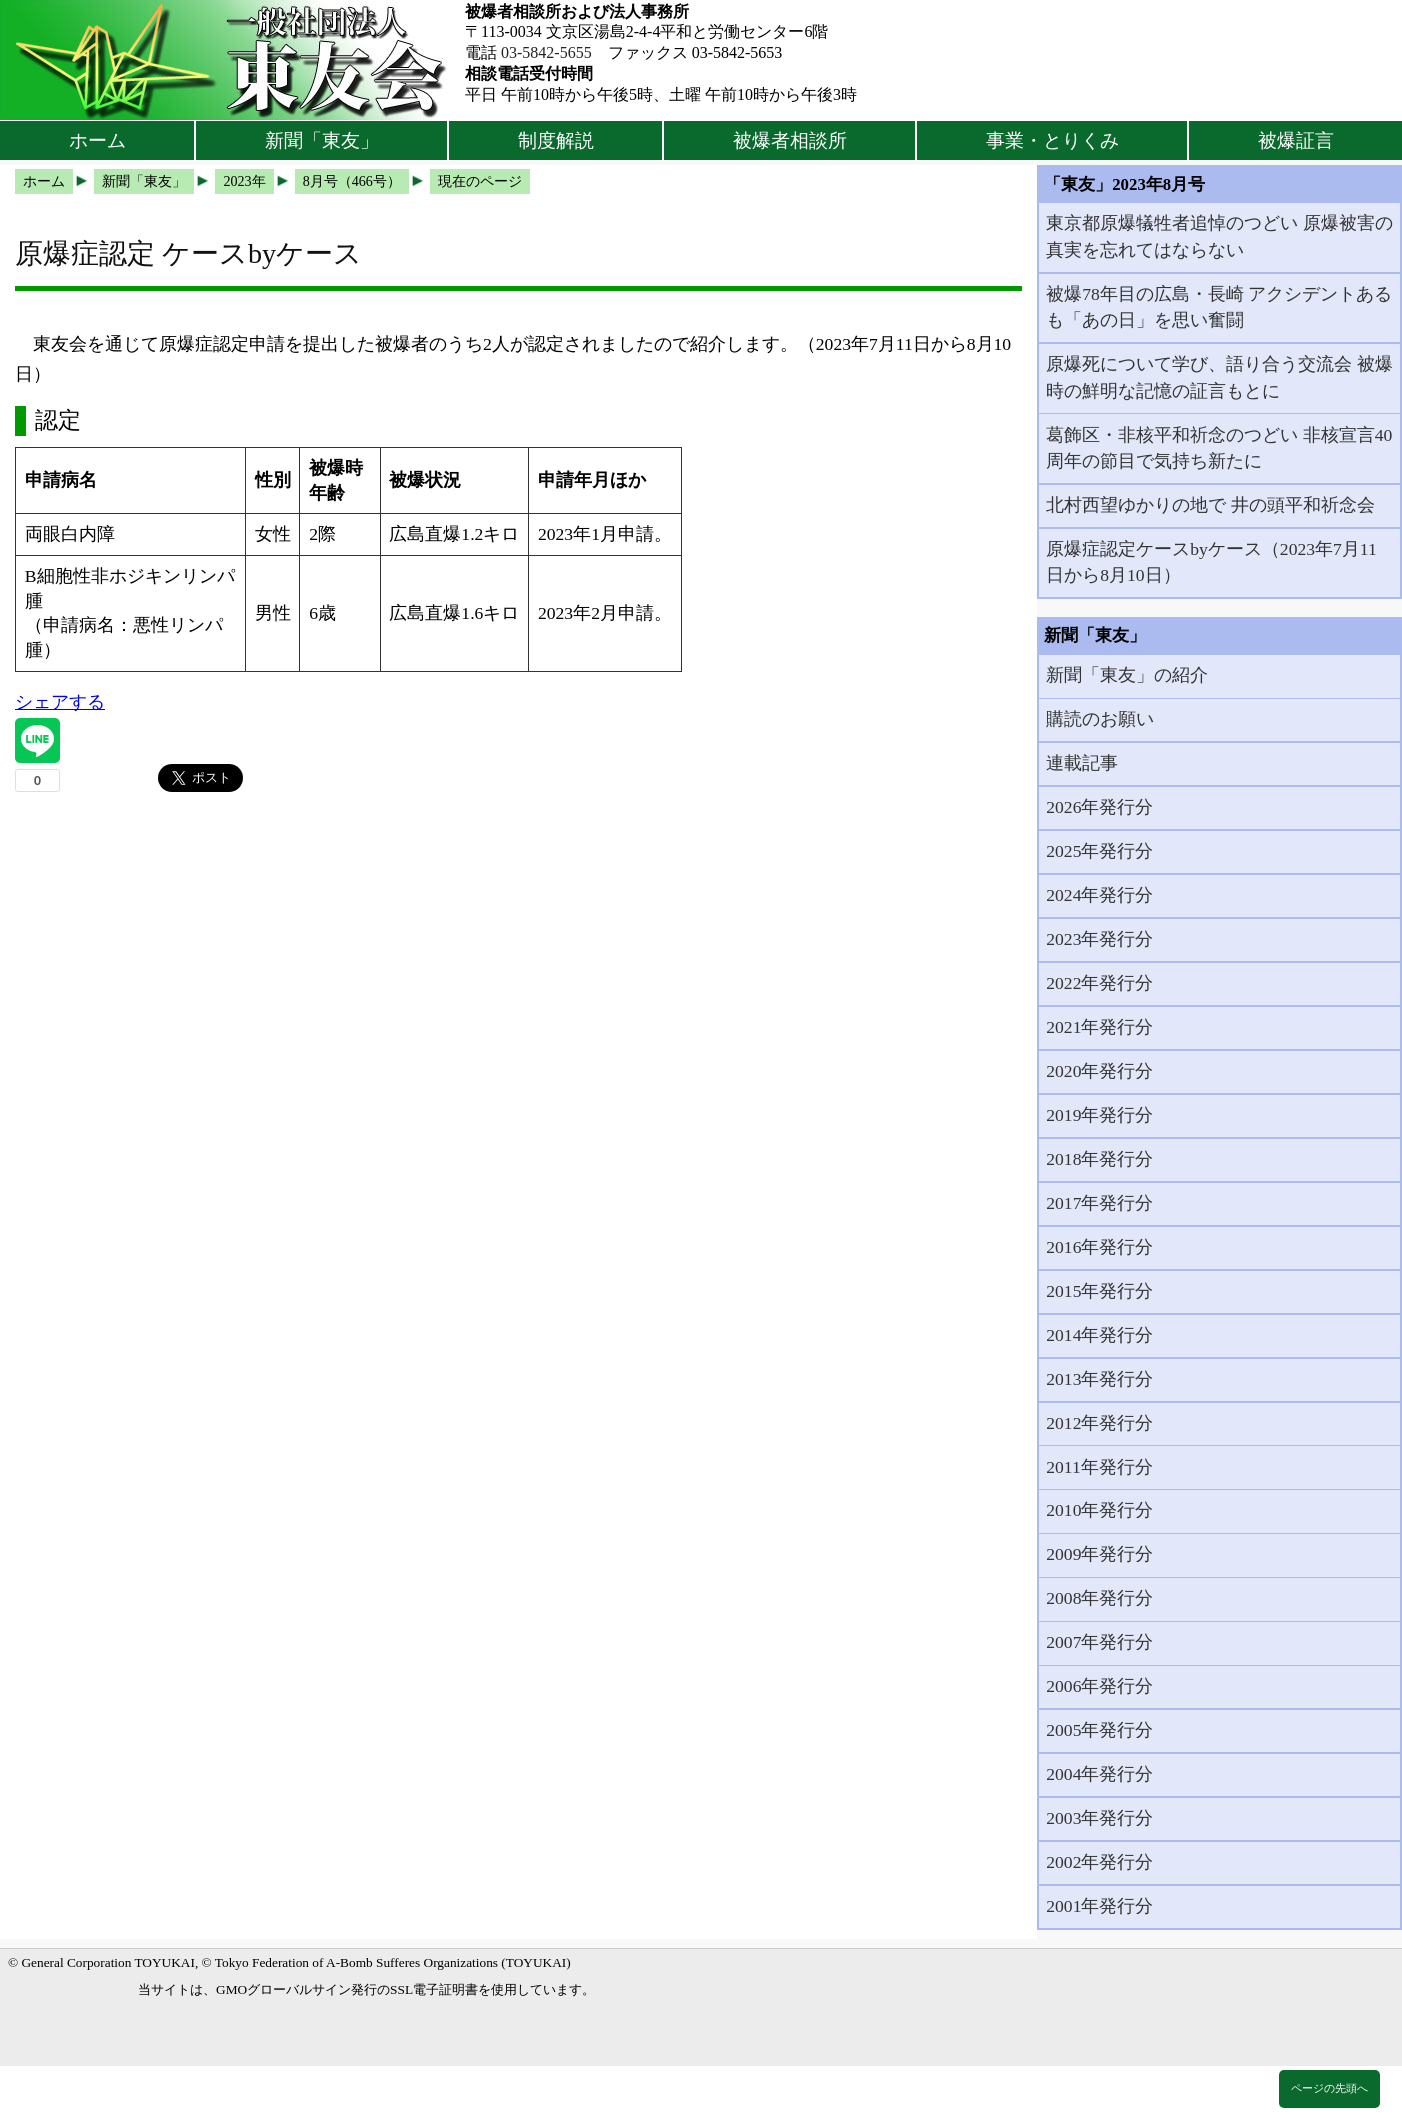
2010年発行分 (1099, 1510)
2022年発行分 (1099, 983)
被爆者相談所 (790, 140)
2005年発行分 (1099, 1730)
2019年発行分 (1099, 1115)
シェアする (60, 702)
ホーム (97, 140)
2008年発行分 (1099, 1598)
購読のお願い (1100, 719)
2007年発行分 (1099, 1642)
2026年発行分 (1099, 807)
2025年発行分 (1099, 851)
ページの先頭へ (1329, 2088)
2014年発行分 (1099, 1335)
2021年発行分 (1099, 1027)
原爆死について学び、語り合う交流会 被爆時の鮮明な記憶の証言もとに (1219, 377)
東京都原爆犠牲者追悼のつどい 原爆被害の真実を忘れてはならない (1219, 236)
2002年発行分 (1099, 1862)
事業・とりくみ (1052, 140)
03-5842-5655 (546, 52)
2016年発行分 (1099, 1247)
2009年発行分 (1099, 1554)
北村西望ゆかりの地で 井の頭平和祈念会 (1210, 505)
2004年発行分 (1099, 1774)
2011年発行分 (1099, 1467)
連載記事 (1082, 763)
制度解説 (556, 140)
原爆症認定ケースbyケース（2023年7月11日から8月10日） (1211, 562)
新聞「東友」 (322, 140)
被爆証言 (1296, 140)
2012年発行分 (1099, 1423)
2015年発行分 (1099, 1291)
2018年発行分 (1099, 1159)
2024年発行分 (1099, 895)
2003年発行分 (1099, 1818)
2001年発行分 (1099, 1906)
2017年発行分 (1099, 1203)
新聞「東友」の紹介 (1127, 675)
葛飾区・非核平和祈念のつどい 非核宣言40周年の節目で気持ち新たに (1219, 448)
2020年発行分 (1099, 1071)
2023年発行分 (1099, 939)
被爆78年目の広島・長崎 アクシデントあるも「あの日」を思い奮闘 (1219, 307)
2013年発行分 (1099, 1379)
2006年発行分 (1099, 1686)
